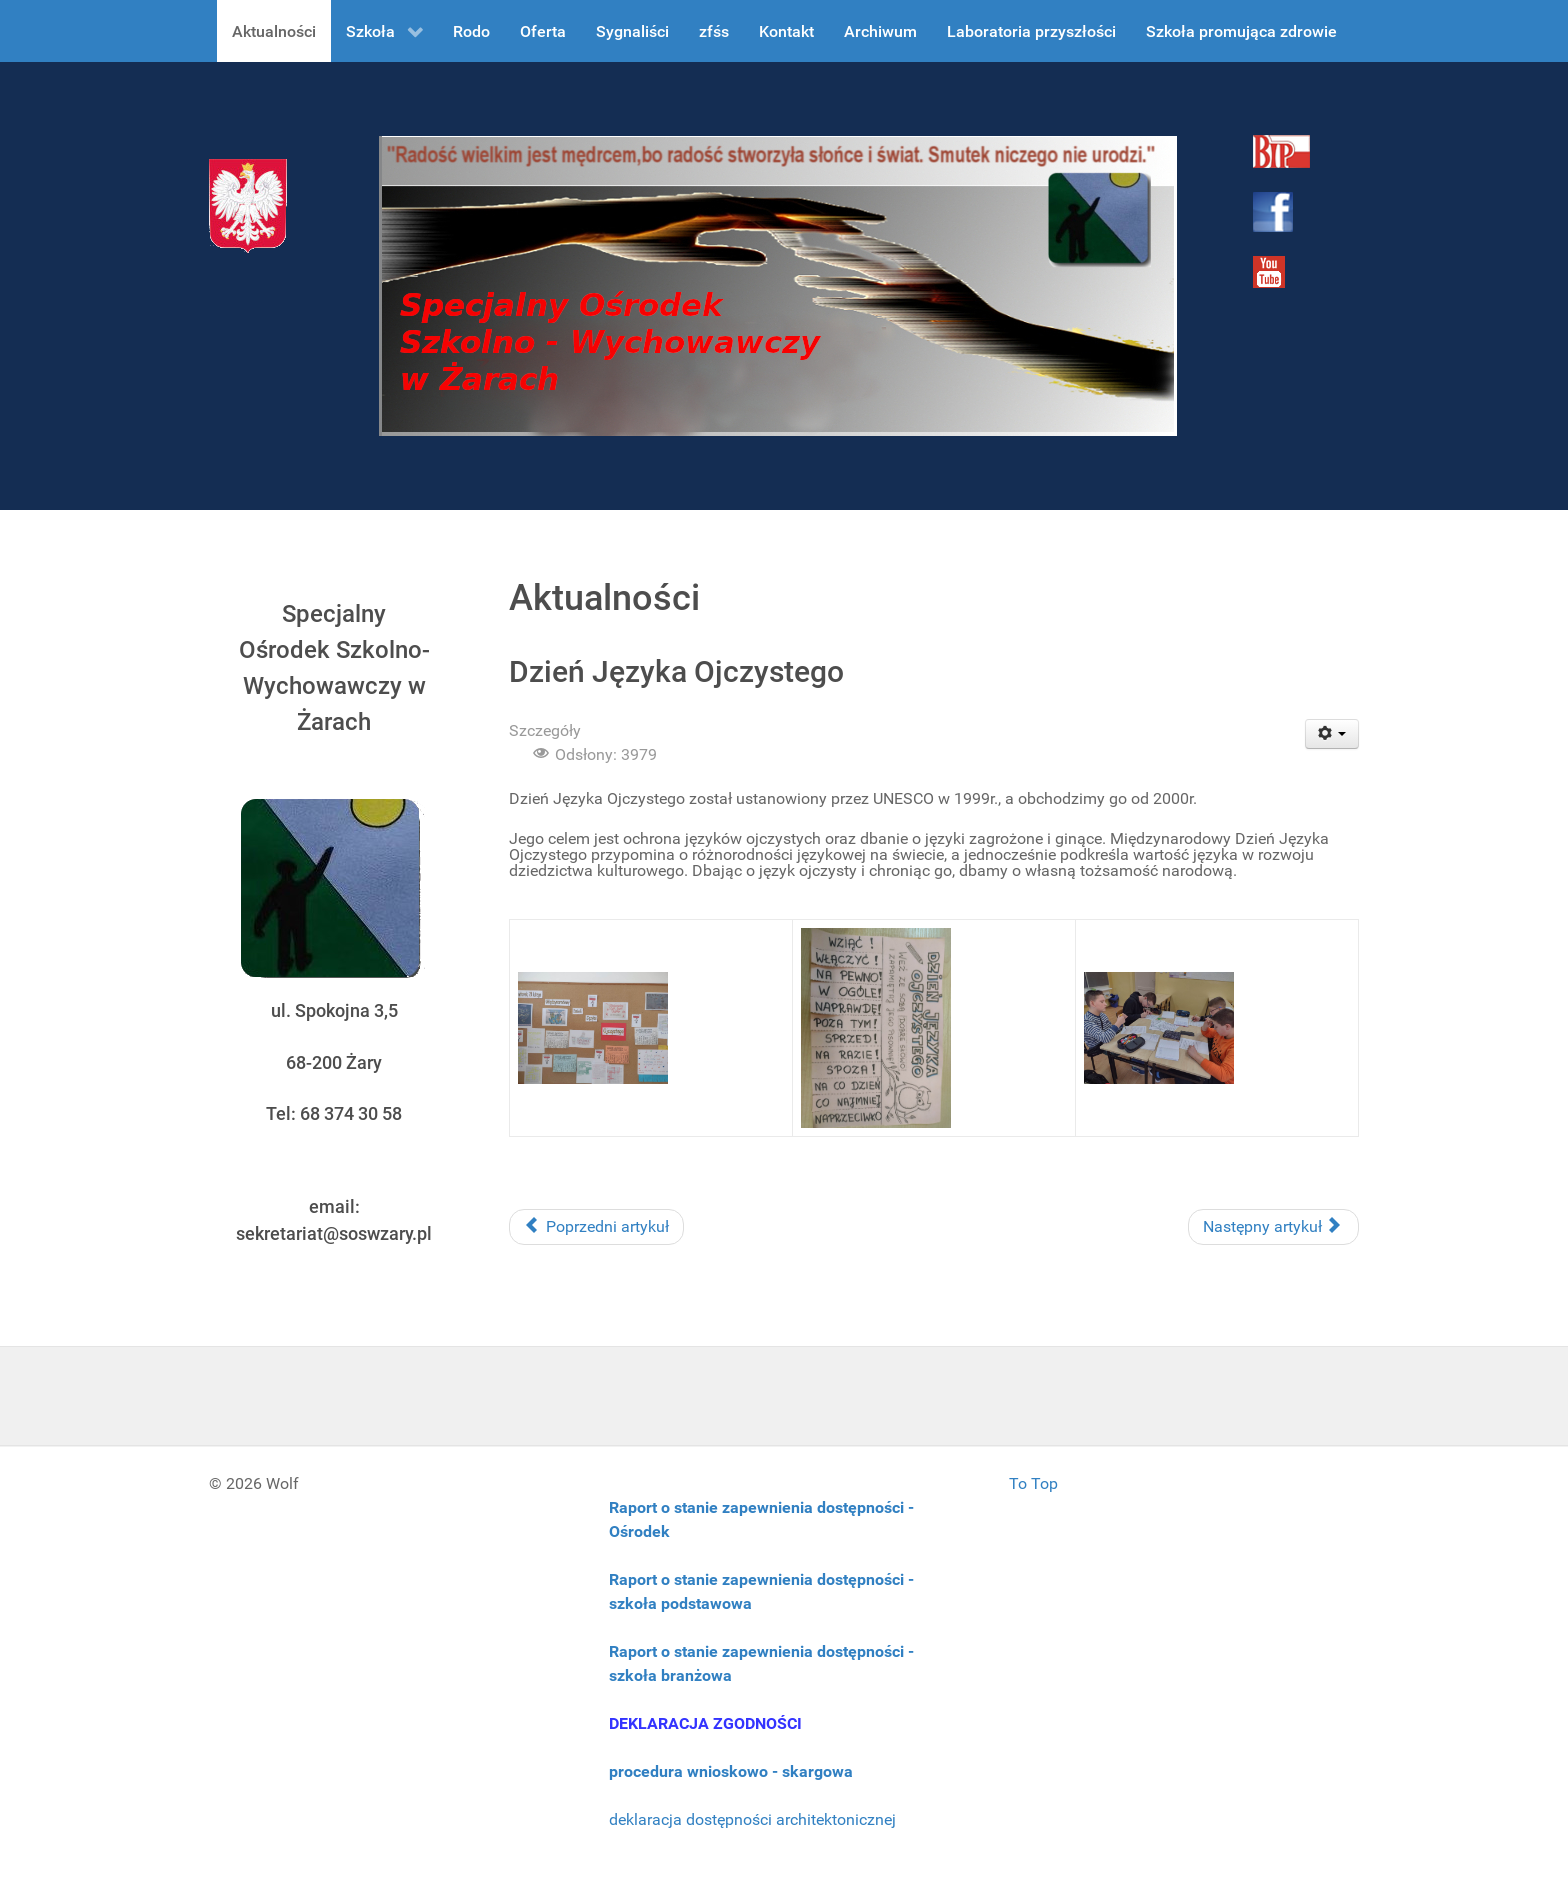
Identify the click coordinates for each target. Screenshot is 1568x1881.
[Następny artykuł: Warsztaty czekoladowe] (1273, 1227)
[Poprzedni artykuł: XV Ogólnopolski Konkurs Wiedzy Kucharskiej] (596, 1227)
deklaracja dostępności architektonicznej (752, 1819)
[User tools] (1332, 734)
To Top (1033, 1483)
